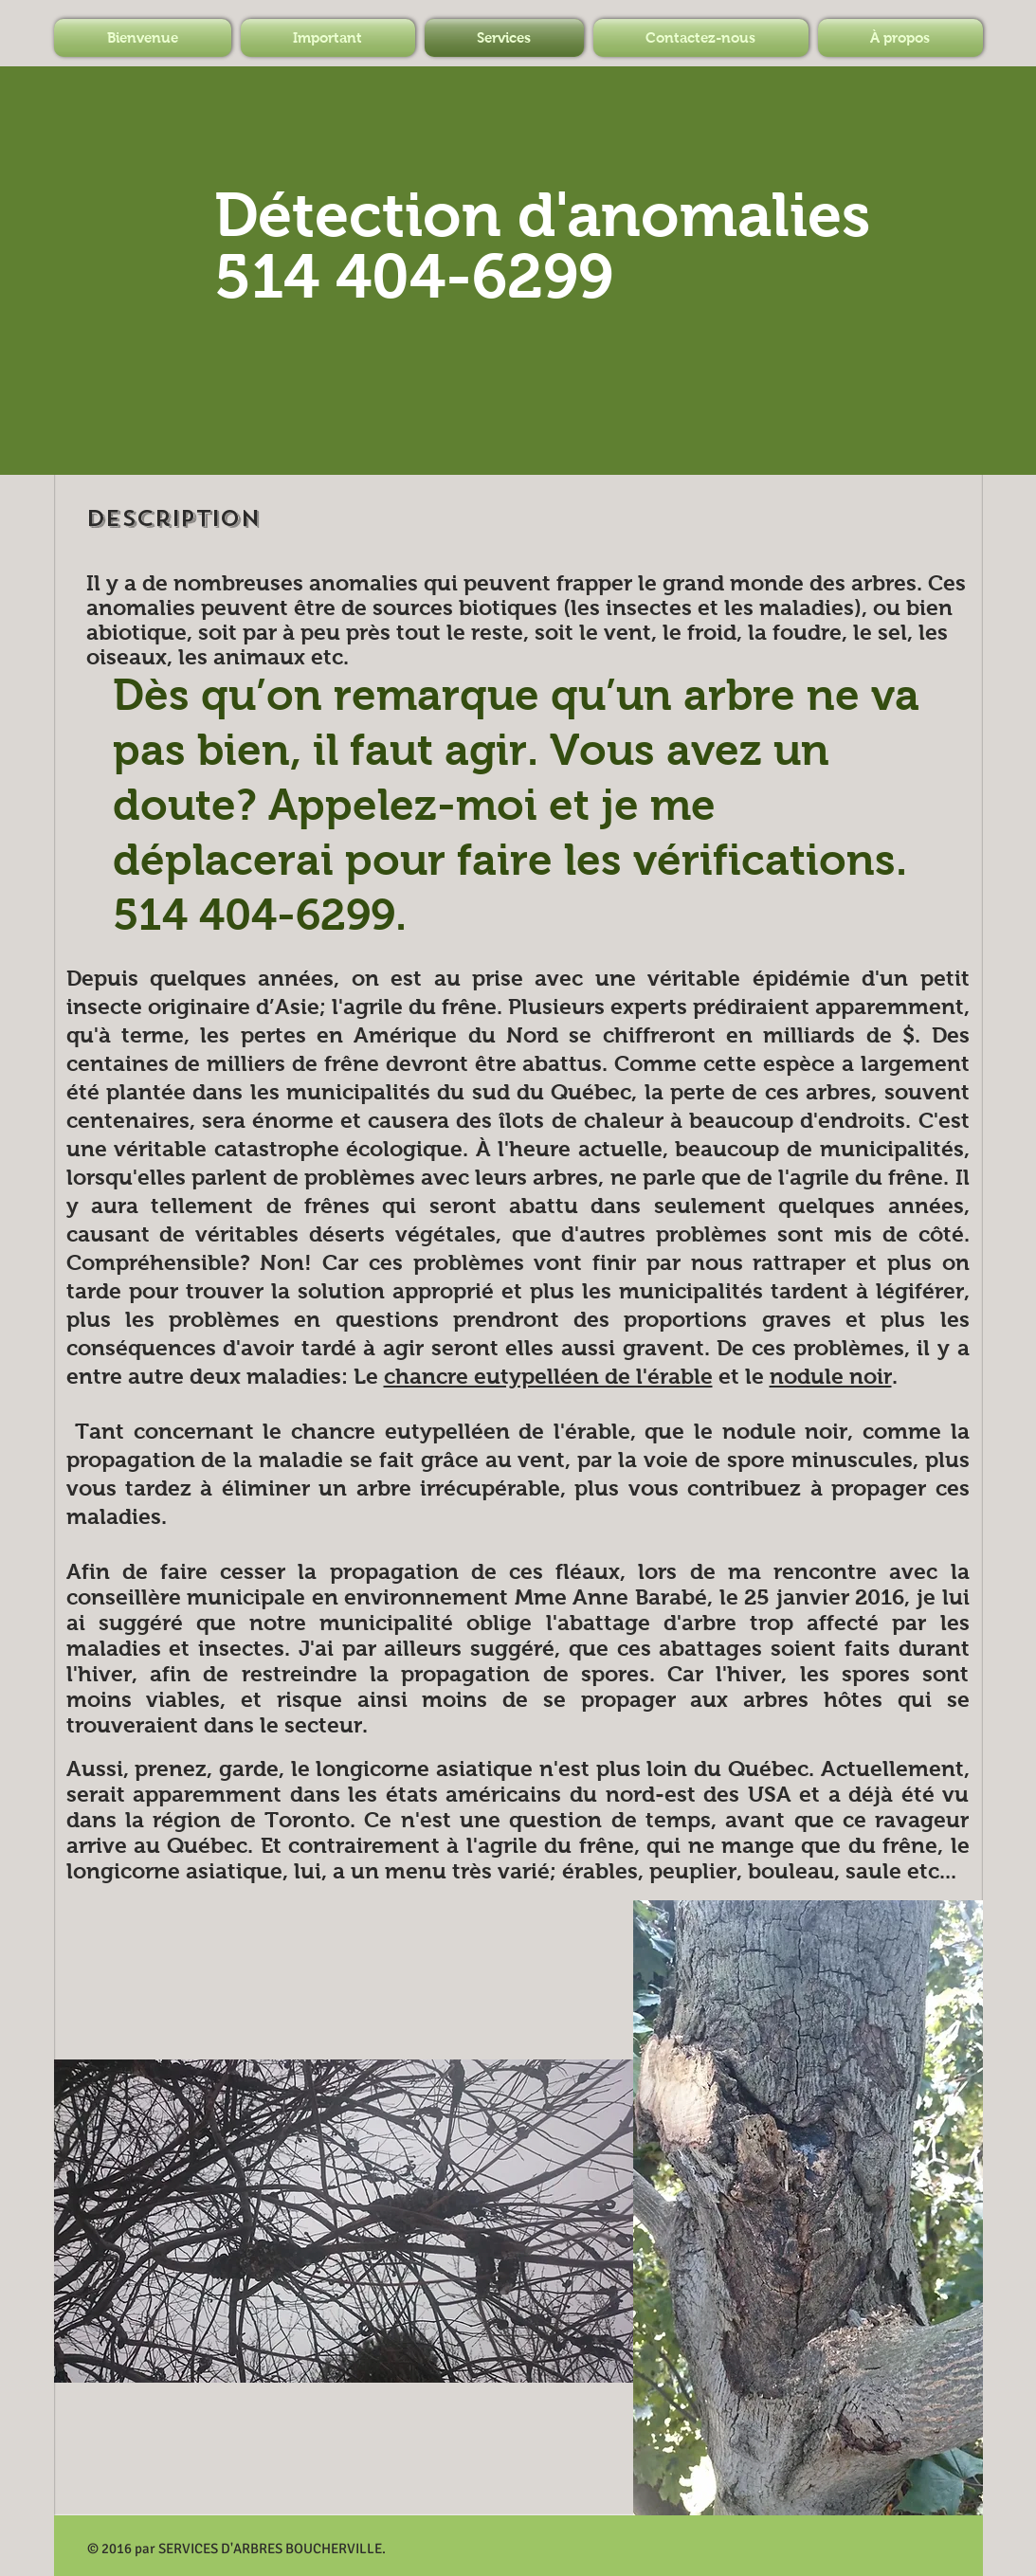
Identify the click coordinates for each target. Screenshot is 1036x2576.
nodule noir (831, 1376)
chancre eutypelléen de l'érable (548, 1376)
